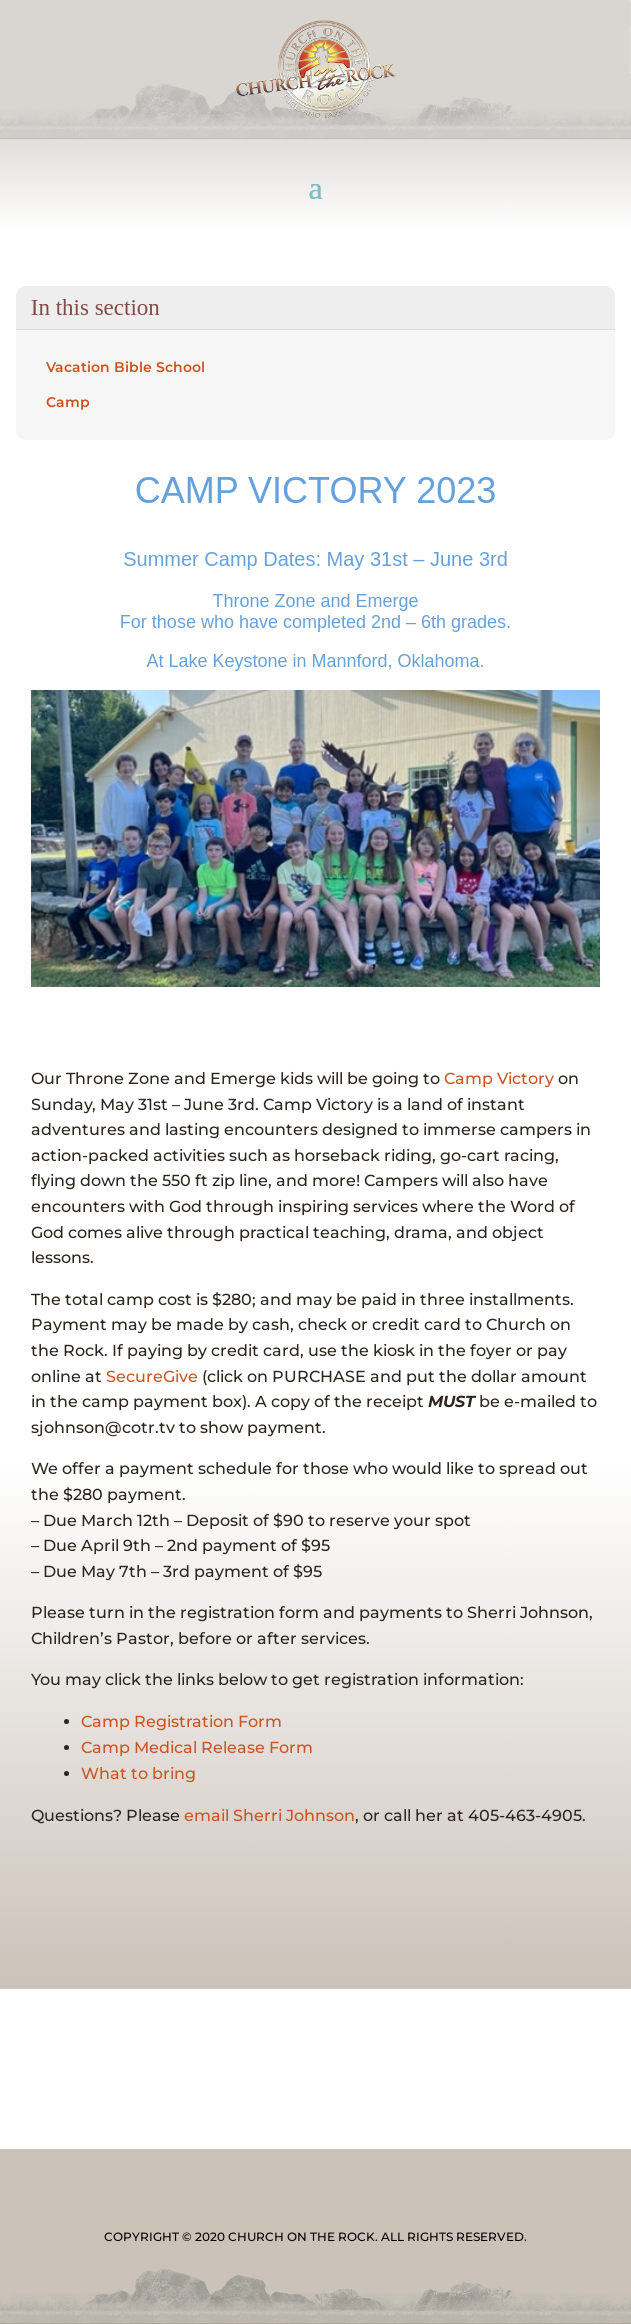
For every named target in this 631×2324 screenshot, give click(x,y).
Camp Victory (499, 1078)
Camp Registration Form (181, 1721)
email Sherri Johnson (269, 1815)
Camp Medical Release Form (197, 1747)
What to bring (138, 1773)
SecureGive (152, 1376)
